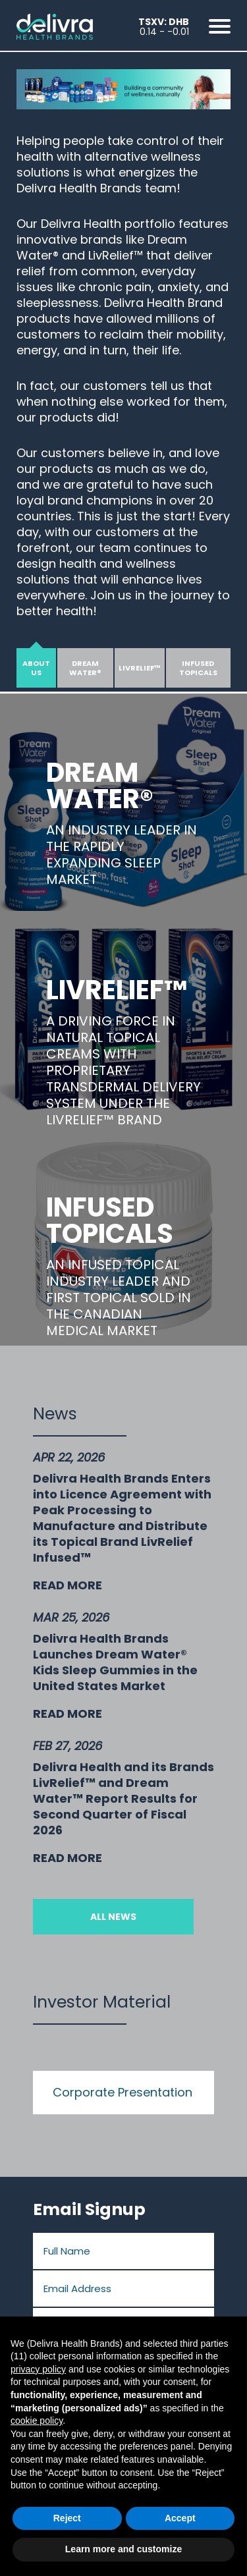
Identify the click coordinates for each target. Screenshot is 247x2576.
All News (113, 1916)
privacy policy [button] (38, 2369)
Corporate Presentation (122, 2092)
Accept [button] (180, 2518)
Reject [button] (67, 2518)
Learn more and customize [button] (123, 2549)
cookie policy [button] (37, 2420)
